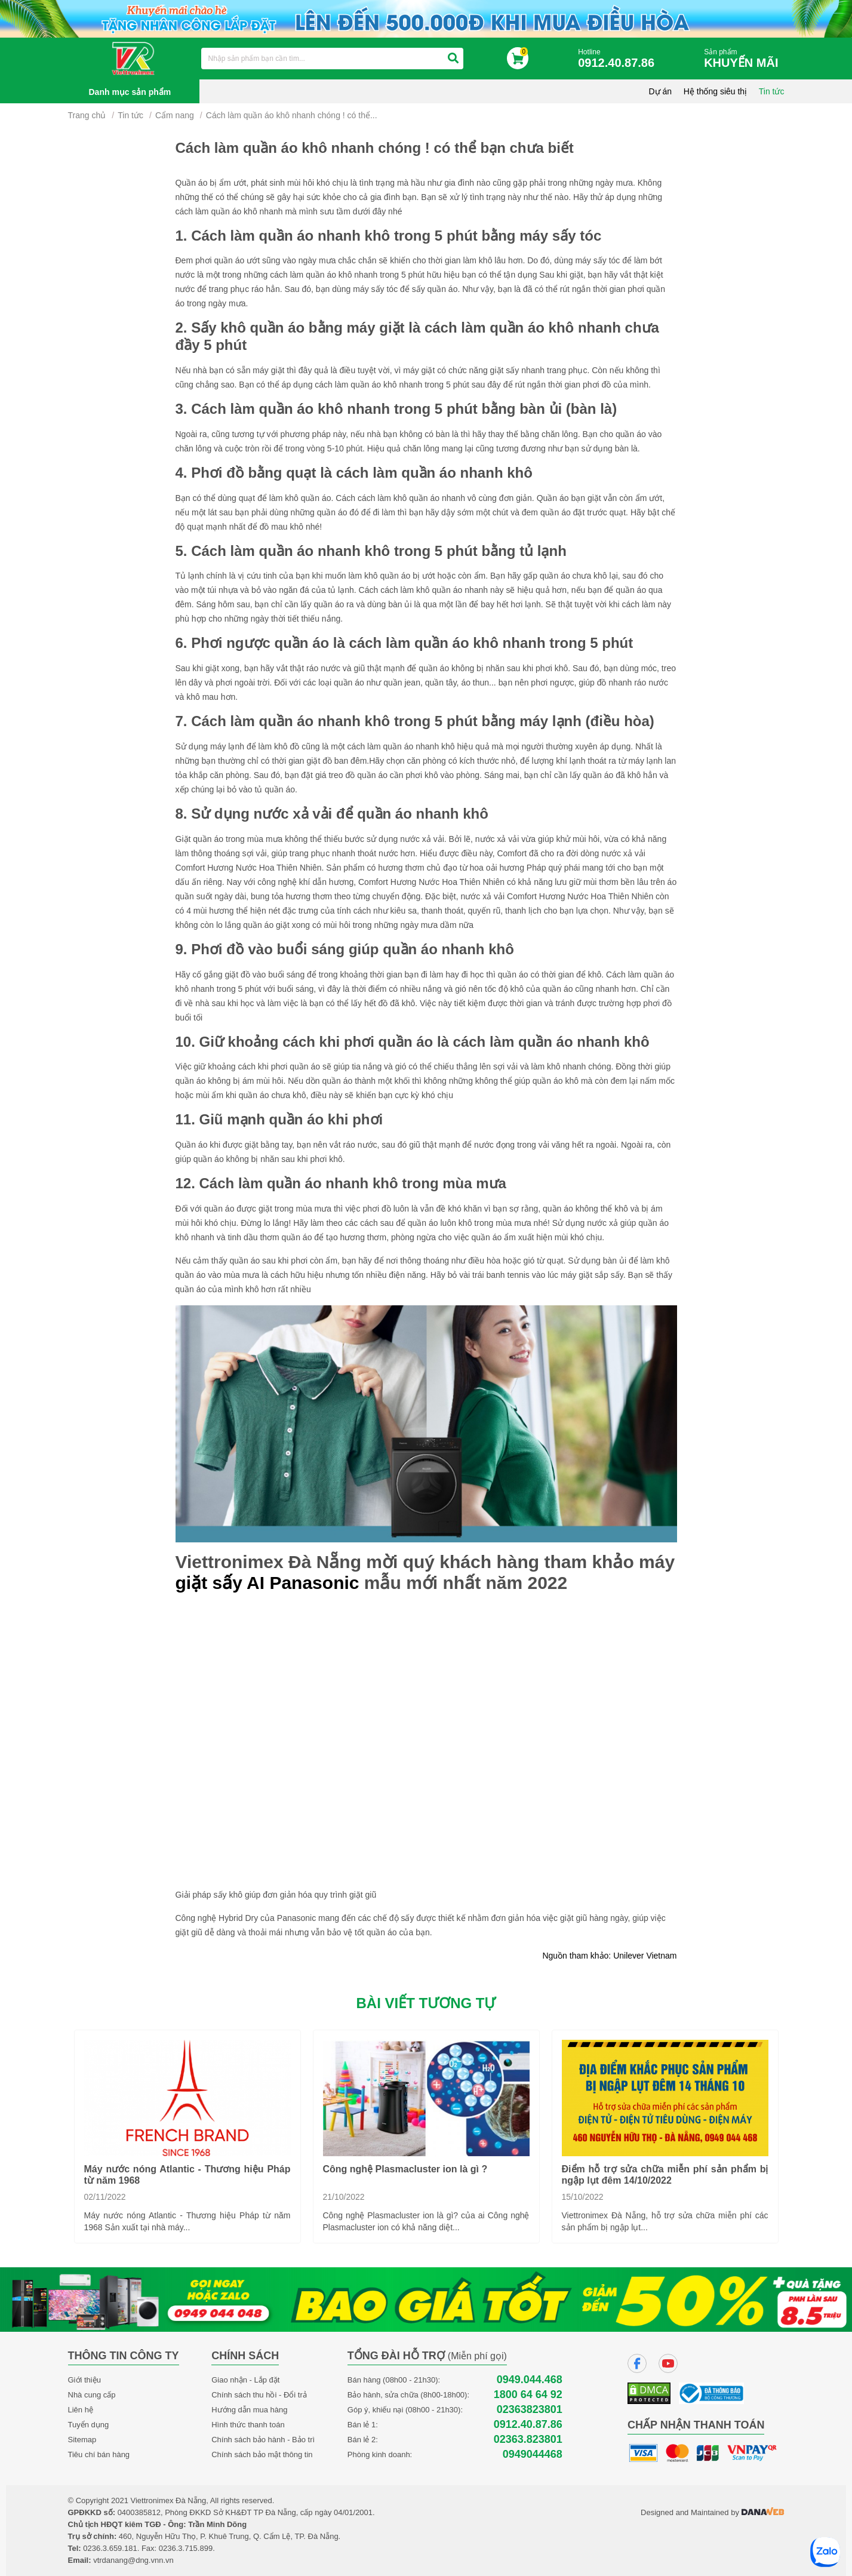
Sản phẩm (744, 59)
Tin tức (772, 91)
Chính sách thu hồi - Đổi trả (259, 2394)
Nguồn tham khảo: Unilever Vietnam (609, 1955)
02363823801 (529, 2410)
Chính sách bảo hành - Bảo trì (263, 2439)
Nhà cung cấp (92, 2394)
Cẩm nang (174, 115)
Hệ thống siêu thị (715, 91)
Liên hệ (80, 2409)
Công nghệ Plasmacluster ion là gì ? (405, 2169)
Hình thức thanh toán (247, 2424)
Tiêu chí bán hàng (99, 2454)
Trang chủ (87, 115)
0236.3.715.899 (186, 2548)
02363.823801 (528, 2439)
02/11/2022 (105, 2197)
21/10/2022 (344, 2197)
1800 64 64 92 (528, 2395)
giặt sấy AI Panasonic (267, 1583)
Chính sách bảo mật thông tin (261, 2454)
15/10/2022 (583, 2197)
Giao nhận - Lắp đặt (245, 2379)
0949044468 (532, 2454)
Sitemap (82, 2439)
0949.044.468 (529, 2380)
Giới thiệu (84, 2379)
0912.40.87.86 (528, 2425)
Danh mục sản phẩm (130, 92)
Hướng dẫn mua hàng (249, 2409)
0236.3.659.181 (110, 2548)
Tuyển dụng (88, 2424)
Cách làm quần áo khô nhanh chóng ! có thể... (291, 115)
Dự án (660, 91)
